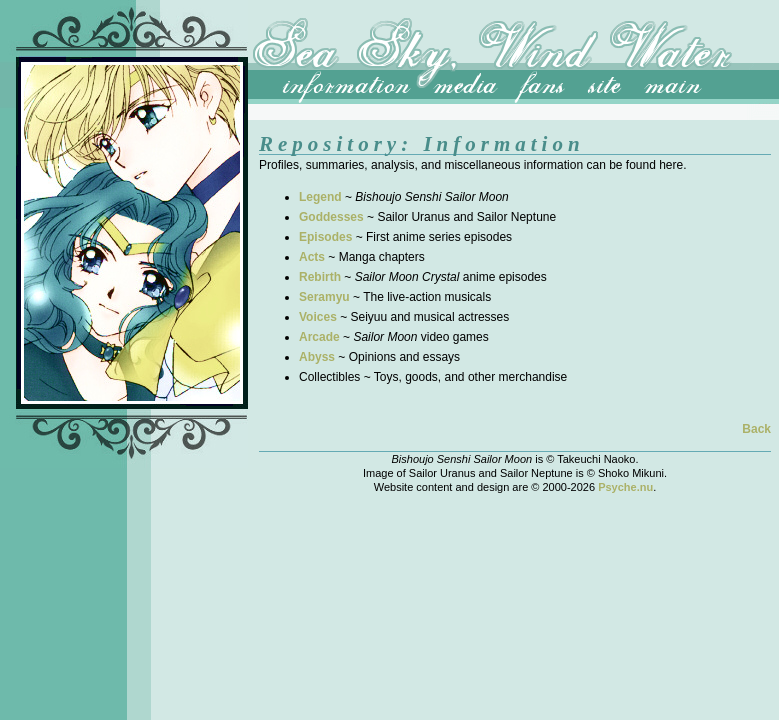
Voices (318, 317)
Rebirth (320, 277)
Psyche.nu (625, 487)
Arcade (319, 337)
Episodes (325, 237)
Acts (312, 257)
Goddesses (331, 217)
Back (756, 429)
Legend (320, 197)
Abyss (317, 357)
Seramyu (324, 297)
